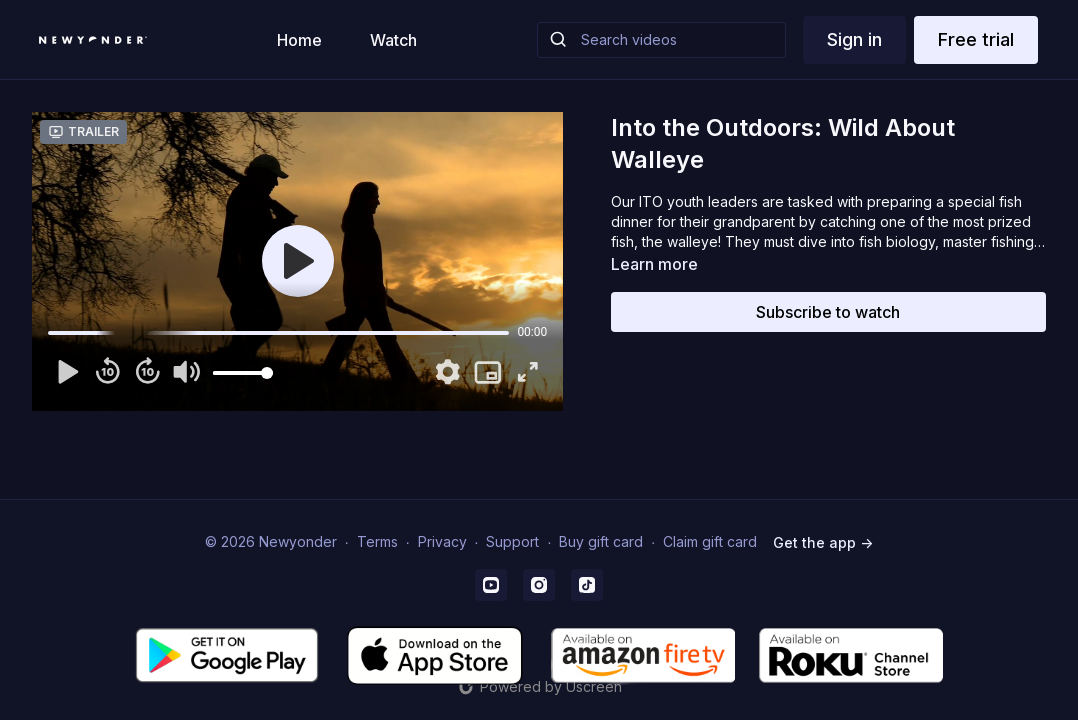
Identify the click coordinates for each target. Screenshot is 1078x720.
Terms (377, 541)
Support (512, 541)
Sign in (854, 39)
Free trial (976, 39)
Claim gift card (710, 541)
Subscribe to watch (828, 312)
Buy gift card (601, 541)
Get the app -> (823, 542)
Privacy (442, 541)
